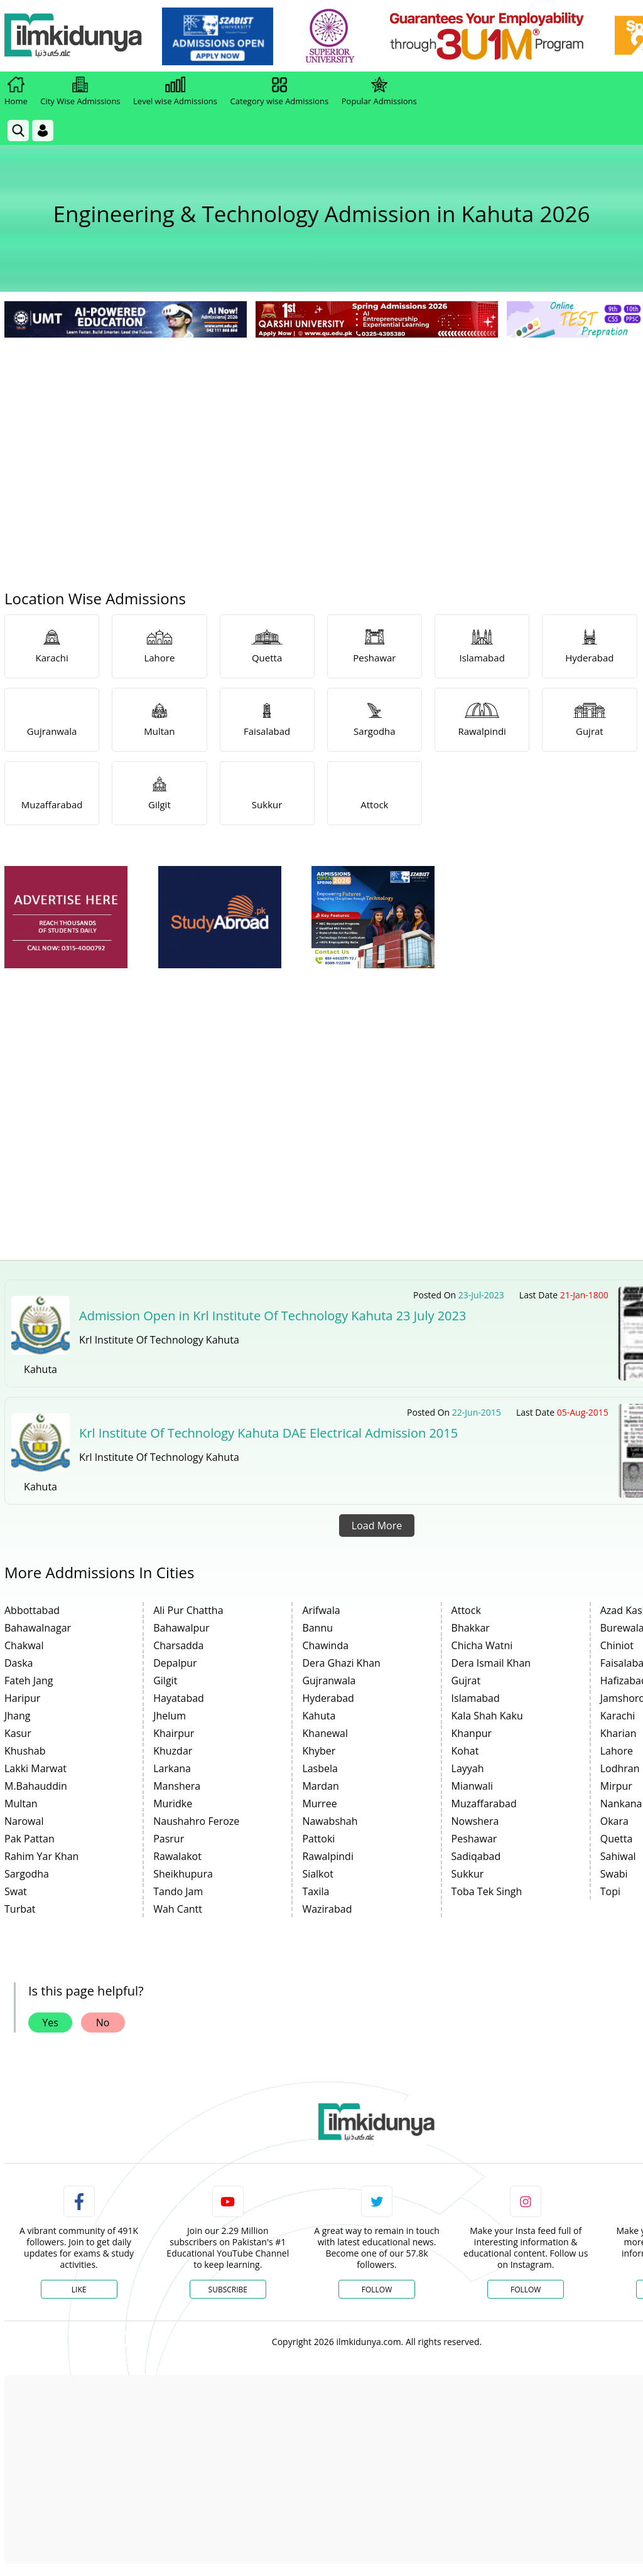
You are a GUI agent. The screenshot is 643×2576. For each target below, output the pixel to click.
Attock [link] (466, 1610)
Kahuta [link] (318, 1716)
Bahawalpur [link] (181, 1628)
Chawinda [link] (325, 1645)
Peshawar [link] (474, 1839)
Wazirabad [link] (327, 1909)
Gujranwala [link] (328, 1680)
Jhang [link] (17, 1716)
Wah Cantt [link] (177, 1909)
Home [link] (16, 92)
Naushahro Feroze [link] (196, 1821)
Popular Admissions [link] (379, 92)
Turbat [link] (20, 1909)
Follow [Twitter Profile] (377, 2289)
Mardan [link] (320, 1786)
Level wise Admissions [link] (175, 92)
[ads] (65, 917)
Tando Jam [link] (178, 1891)
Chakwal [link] (24, 1645)
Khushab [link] (25, 1751)
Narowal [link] (23, 1821)
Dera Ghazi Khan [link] (341, 1663)
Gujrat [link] (466, 1680)
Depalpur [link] (175, 1663)
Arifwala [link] (321, 1610)
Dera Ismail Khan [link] (491, 1663)
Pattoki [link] (318, 1839)
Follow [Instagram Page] (526, 2289)
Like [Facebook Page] (79, 2289)
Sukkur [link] (467, 1874)
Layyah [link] (467, 1768)
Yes (50, 2022)
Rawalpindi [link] (328, 1856)
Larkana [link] (172, 1768)
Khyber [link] (318, 1751)
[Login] (42, 130)
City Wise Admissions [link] (80, 92)
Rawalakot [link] (177, 1856)
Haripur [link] (22, 1698)
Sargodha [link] (26, 1874)
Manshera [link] (176, 1786)
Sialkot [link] (317, 1874)
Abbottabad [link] (32, 1610)
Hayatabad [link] (178, 1698)
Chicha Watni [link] (482, 1645)
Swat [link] (15, 1891)
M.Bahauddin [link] (35, 1786)
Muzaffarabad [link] (484, 1803)
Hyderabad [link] (328, 1698)
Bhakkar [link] (470, 1628)
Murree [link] (319, 1803)
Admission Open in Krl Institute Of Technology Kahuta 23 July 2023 (272, 1315)
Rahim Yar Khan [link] (41, 1856)
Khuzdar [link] (172, 1751)
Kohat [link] (465, 1751)
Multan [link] (21, 1803)
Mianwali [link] (472, 1786)
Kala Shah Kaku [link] (487, 1716)
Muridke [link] (172, 1803)
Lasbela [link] (320, 1768)
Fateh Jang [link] (28, 1680)
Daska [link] (18, 1663)
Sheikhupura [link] (183, 1874)
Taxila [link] (315, 1891)
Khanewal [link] (325, 1733)
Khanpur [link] (471, 1733)
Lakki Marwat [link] (35, 1768)
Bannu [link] (317, 1628)
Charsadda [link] (178, 1645)
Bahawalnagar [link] (37, 1628)
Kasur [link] (17, 1733)
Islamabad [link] (475, 1698)
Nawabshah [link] (329, 1821)
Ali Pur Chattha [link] (188, 1610)
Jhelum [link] (169, 1716)
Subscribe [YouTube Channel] (227, 2289)
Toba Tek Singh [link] (486, 1891)
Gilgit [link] (165, 1680)
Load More (377, 1525)
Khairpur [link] (173, 1733)
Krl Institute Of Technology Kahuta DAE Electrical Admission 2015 (268, 1432)
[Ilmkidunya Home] (73, 36)
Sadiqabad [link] (476, 1856)
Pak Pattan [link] (29, 1839)
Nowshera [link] (475, 1821)
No (103, 2022)
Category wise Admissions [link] (279, 92)
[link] (217, 36)
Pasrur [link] (168, 1839)
